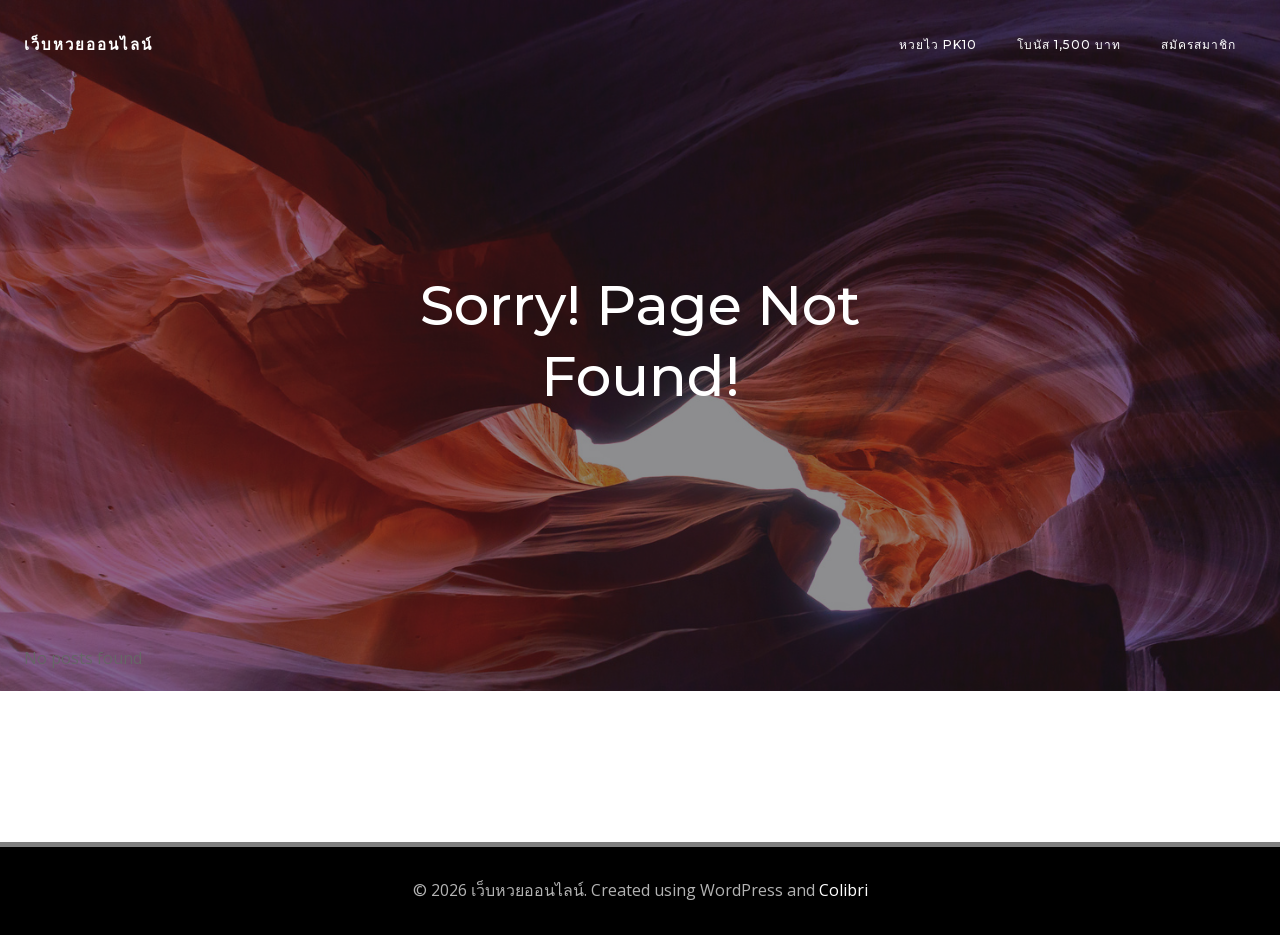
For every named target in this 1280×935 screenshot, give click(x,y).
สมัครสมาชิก (1198, 44)
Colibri (843, 890)
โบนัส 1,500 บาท (1069, 44)
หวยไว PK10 (938, 44)
